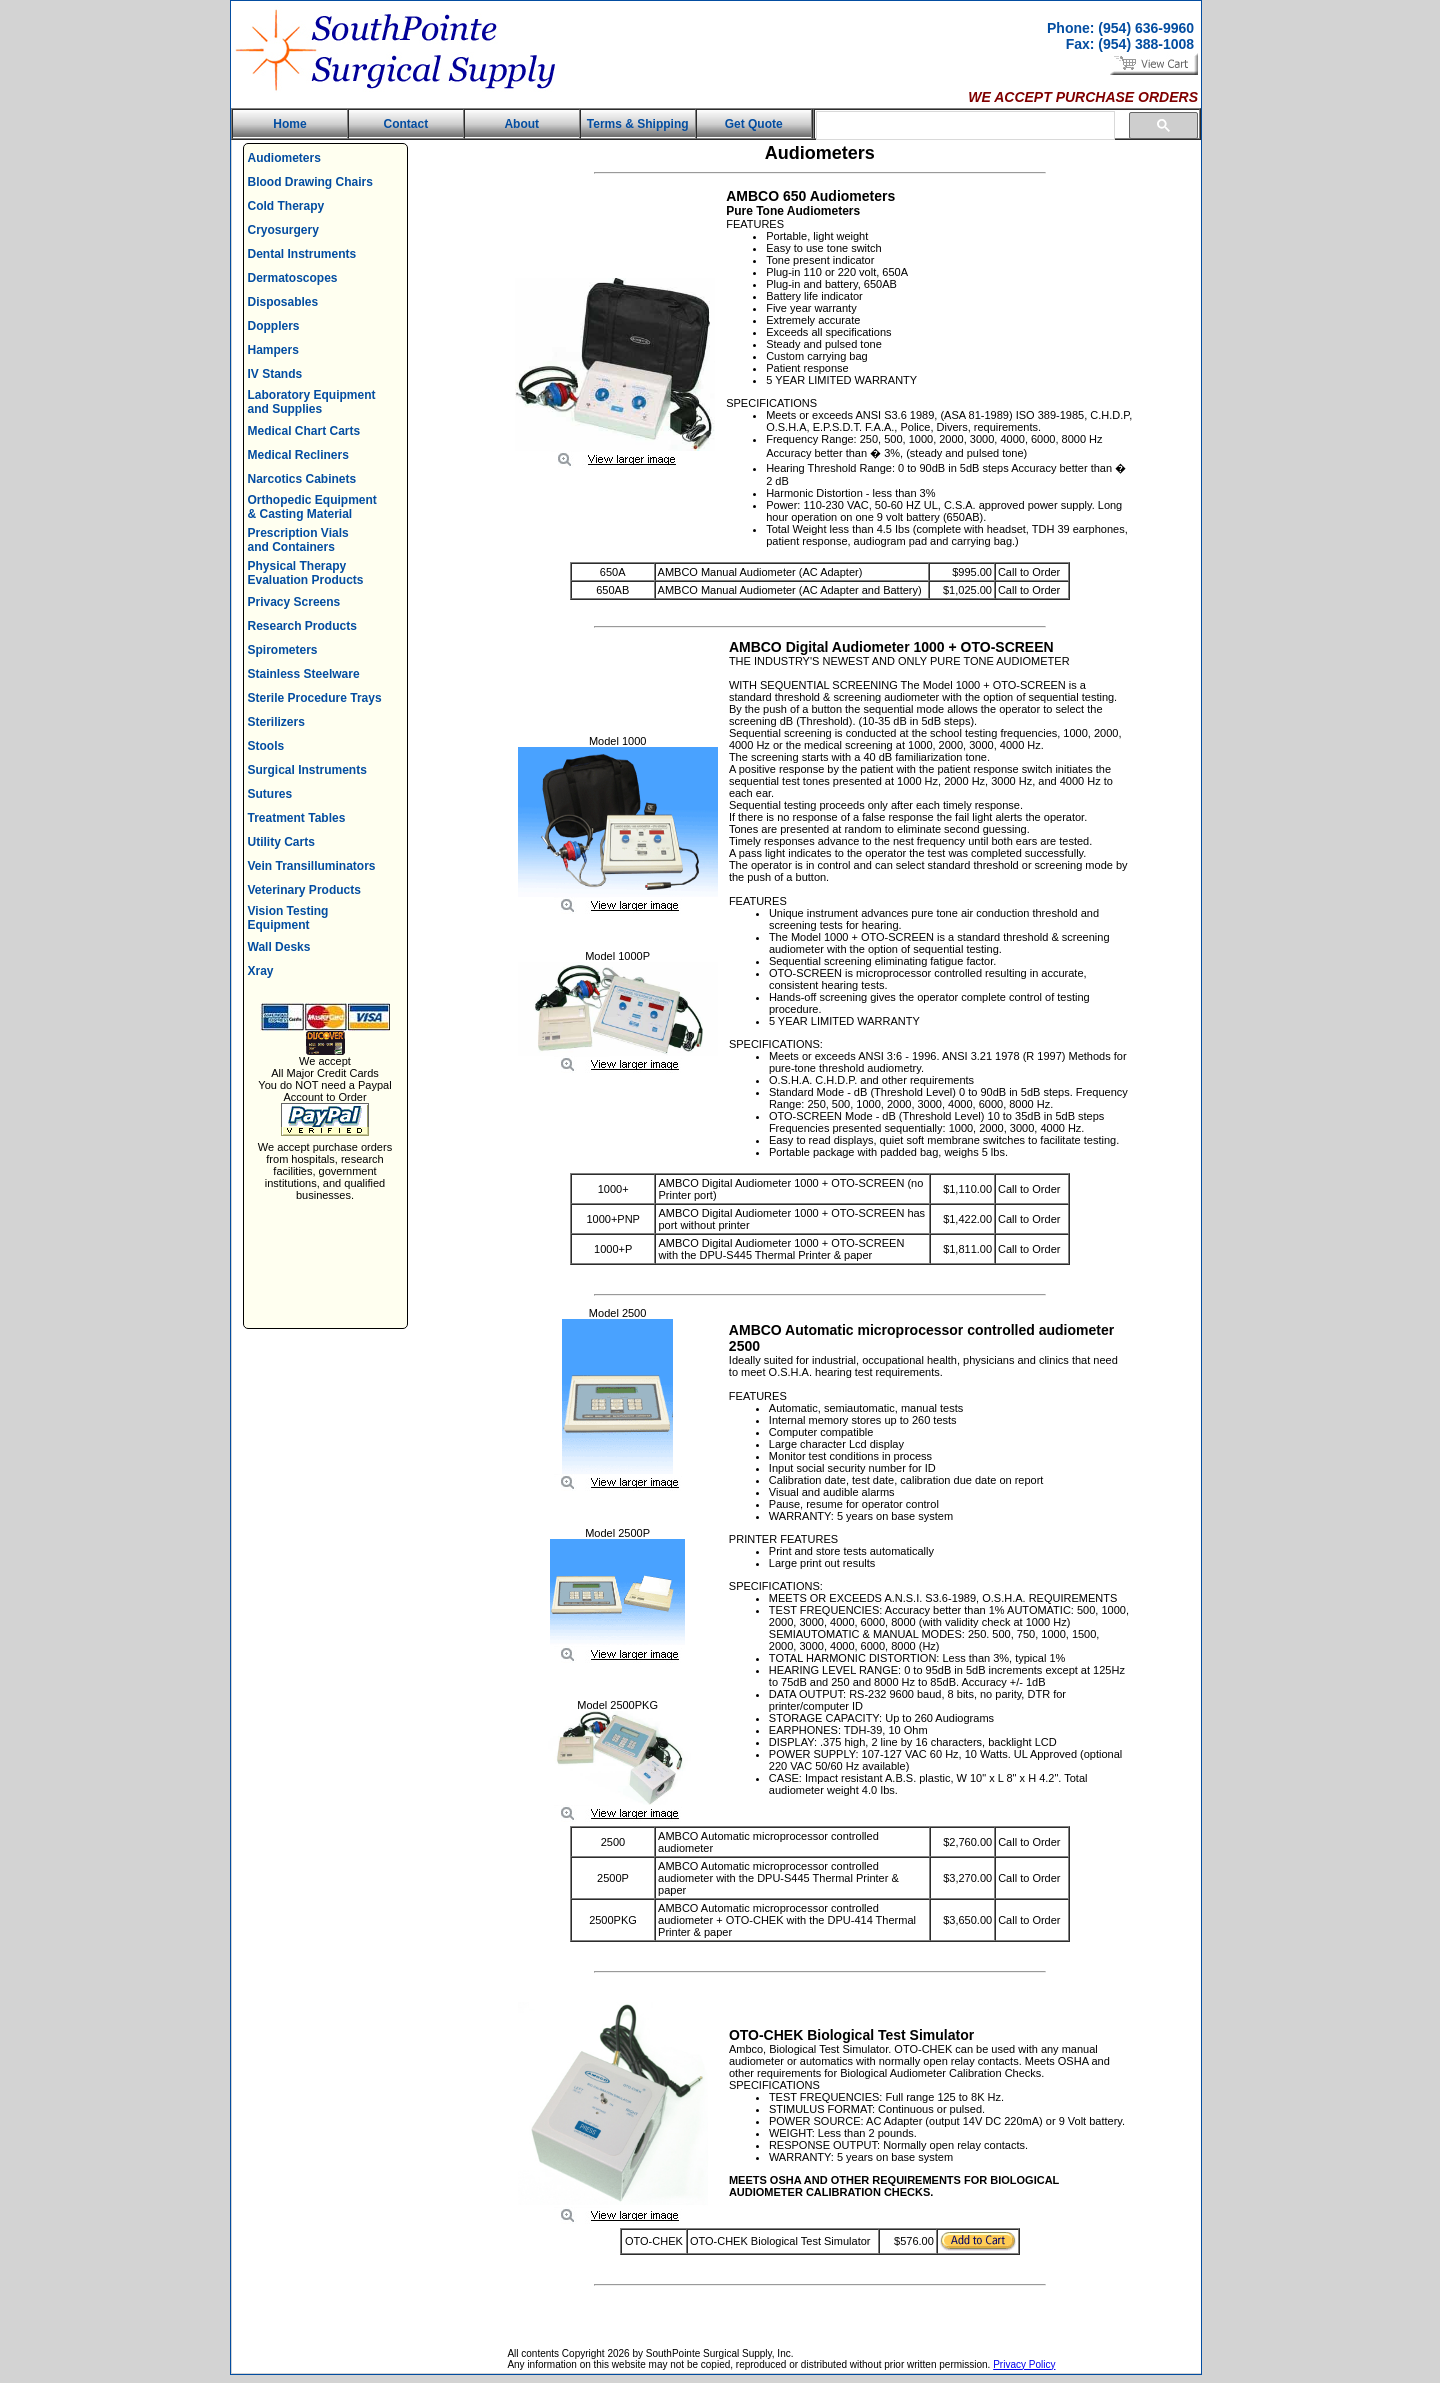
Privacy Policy (1024, 2364)
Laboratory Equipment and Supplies (312, 402)
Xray (261, 971)
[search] (963, 126)
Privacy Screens (294, 602)
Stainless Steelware (304, 674)
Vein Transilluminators (312, 866)
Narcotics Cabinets (302, 479)
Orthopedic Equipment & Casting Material (312, 507)
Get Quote (754, 124)
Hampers (273, 350)
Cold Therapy (286, 206)
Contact (406, 124)
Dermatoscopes (293, 278)
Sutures (270, 794)
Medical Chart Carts (304, 431)
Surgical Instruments (307, 770)
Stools (266, 746)
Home (289, 124)
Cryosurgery (283, 230)
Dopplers (274, 326)
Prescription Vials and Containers (298, 540)
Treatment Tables (297, 818)
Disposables (283, 302)
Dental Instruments (302, 254)
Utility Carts (281, 842)
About (521, 124)
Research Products (302, 626)
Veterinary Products (304, 890)
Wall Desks (279, 947)
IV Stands (275, 374)
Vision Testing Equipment (288, 918)
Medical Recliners (298, 455)
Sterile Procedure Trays (315, 698)
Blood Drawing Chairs (310, 182)
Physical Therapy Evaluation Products (306, 573)
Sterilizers (276, 722)
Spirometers (283, 650)
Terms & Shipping (638, 124)
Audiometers (284, 158)
